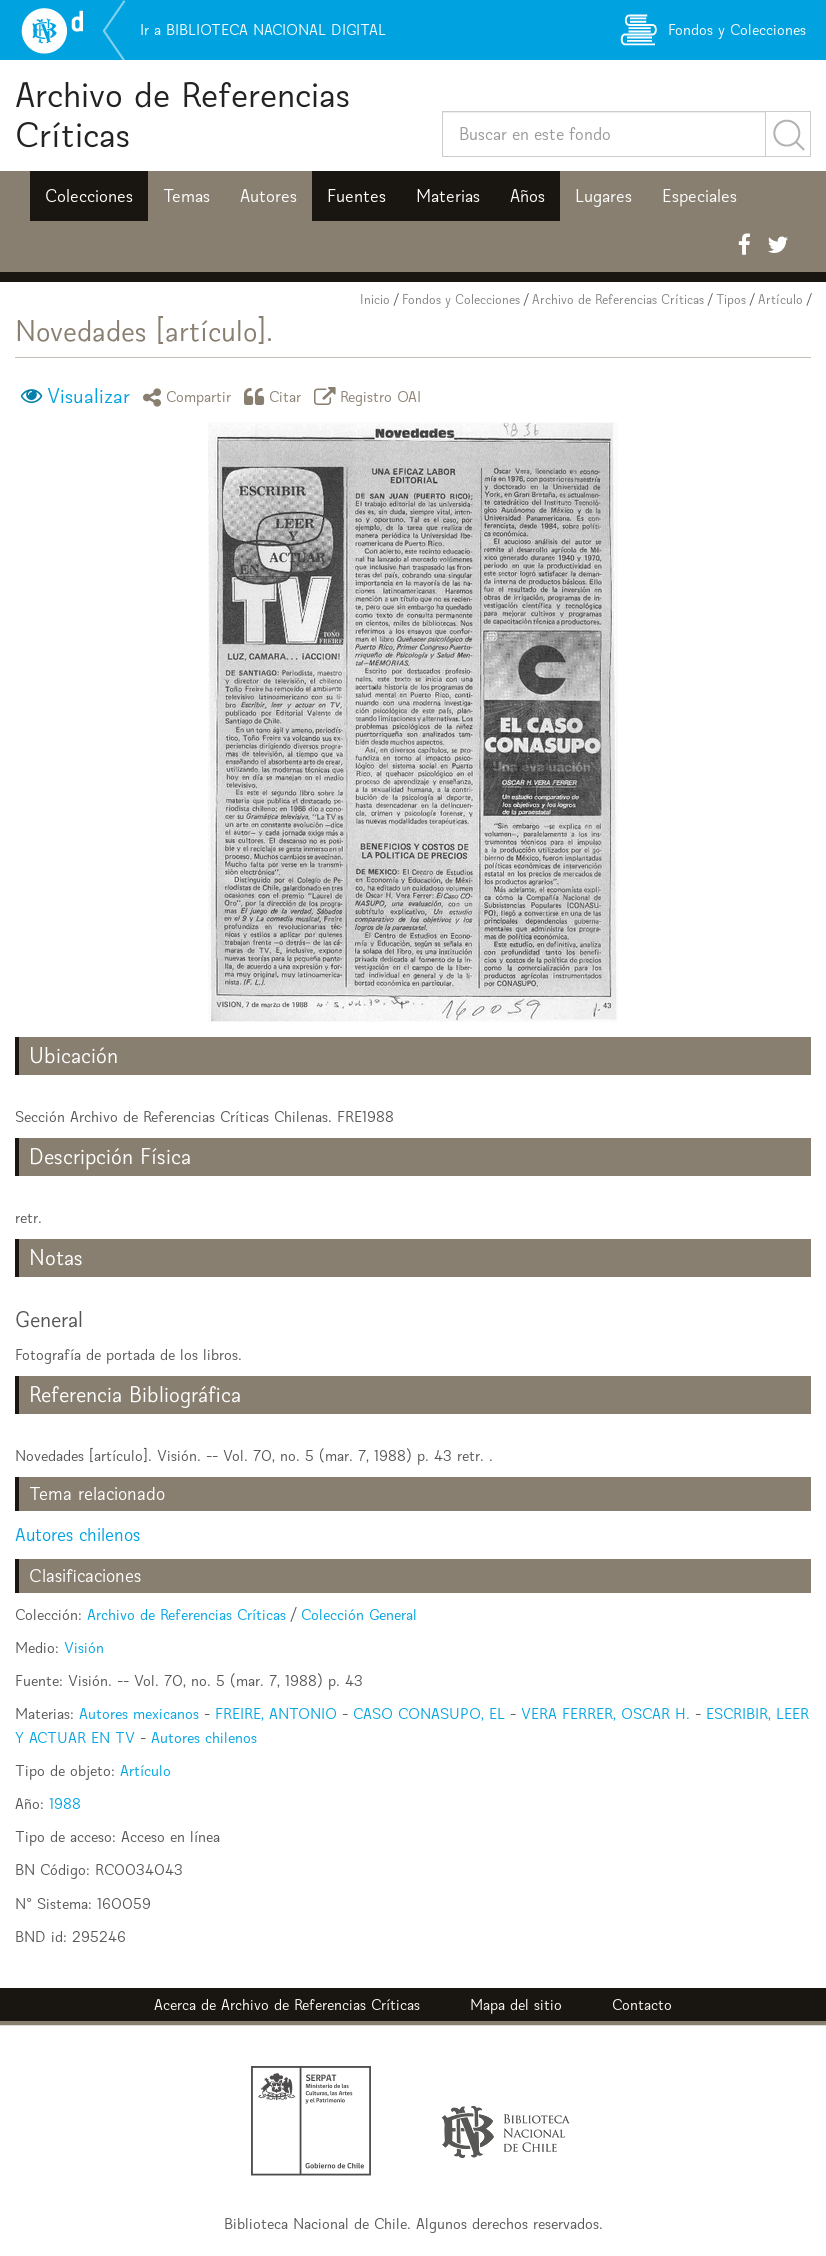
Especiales (699, 196)
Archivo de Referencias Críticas (182, 114)
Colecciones (89, 196)
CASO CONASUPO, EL (429, 1713)
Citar (276, 396)
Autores (268, 196)
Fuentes (356, 196)
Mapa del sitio (516, 2004)
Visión (84, 1647)
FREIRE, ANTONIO (276, 1713)
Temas (186, 196)
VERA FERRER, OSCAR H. (605, 1713)
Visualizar (88, 396)
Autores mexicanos (139, 1713)
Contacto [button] (642, 2004)
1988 (65, 1803)
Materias (448, 196)
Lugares (603, 196)
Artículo (780, 299)
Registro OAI (371, 396)
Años (527, 196)
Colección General (359, 1614)
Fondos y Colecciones (461, 299)
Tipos (731, 299)
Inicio (375, 299)
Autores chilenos (77, 1534)
